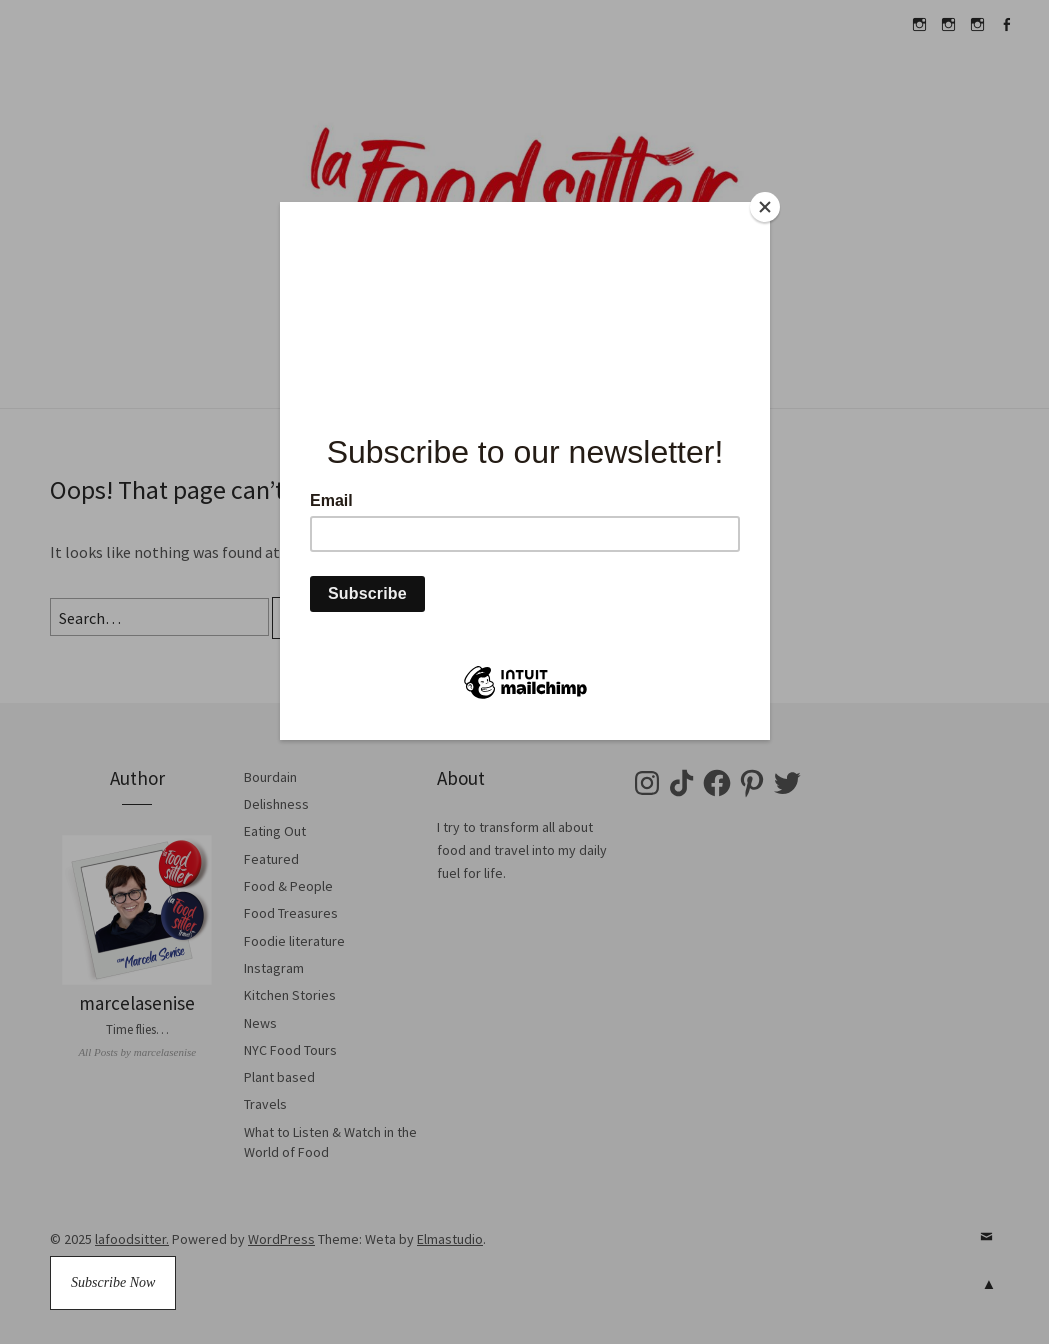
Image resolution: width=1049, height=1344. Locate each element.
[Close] (765, 207)
